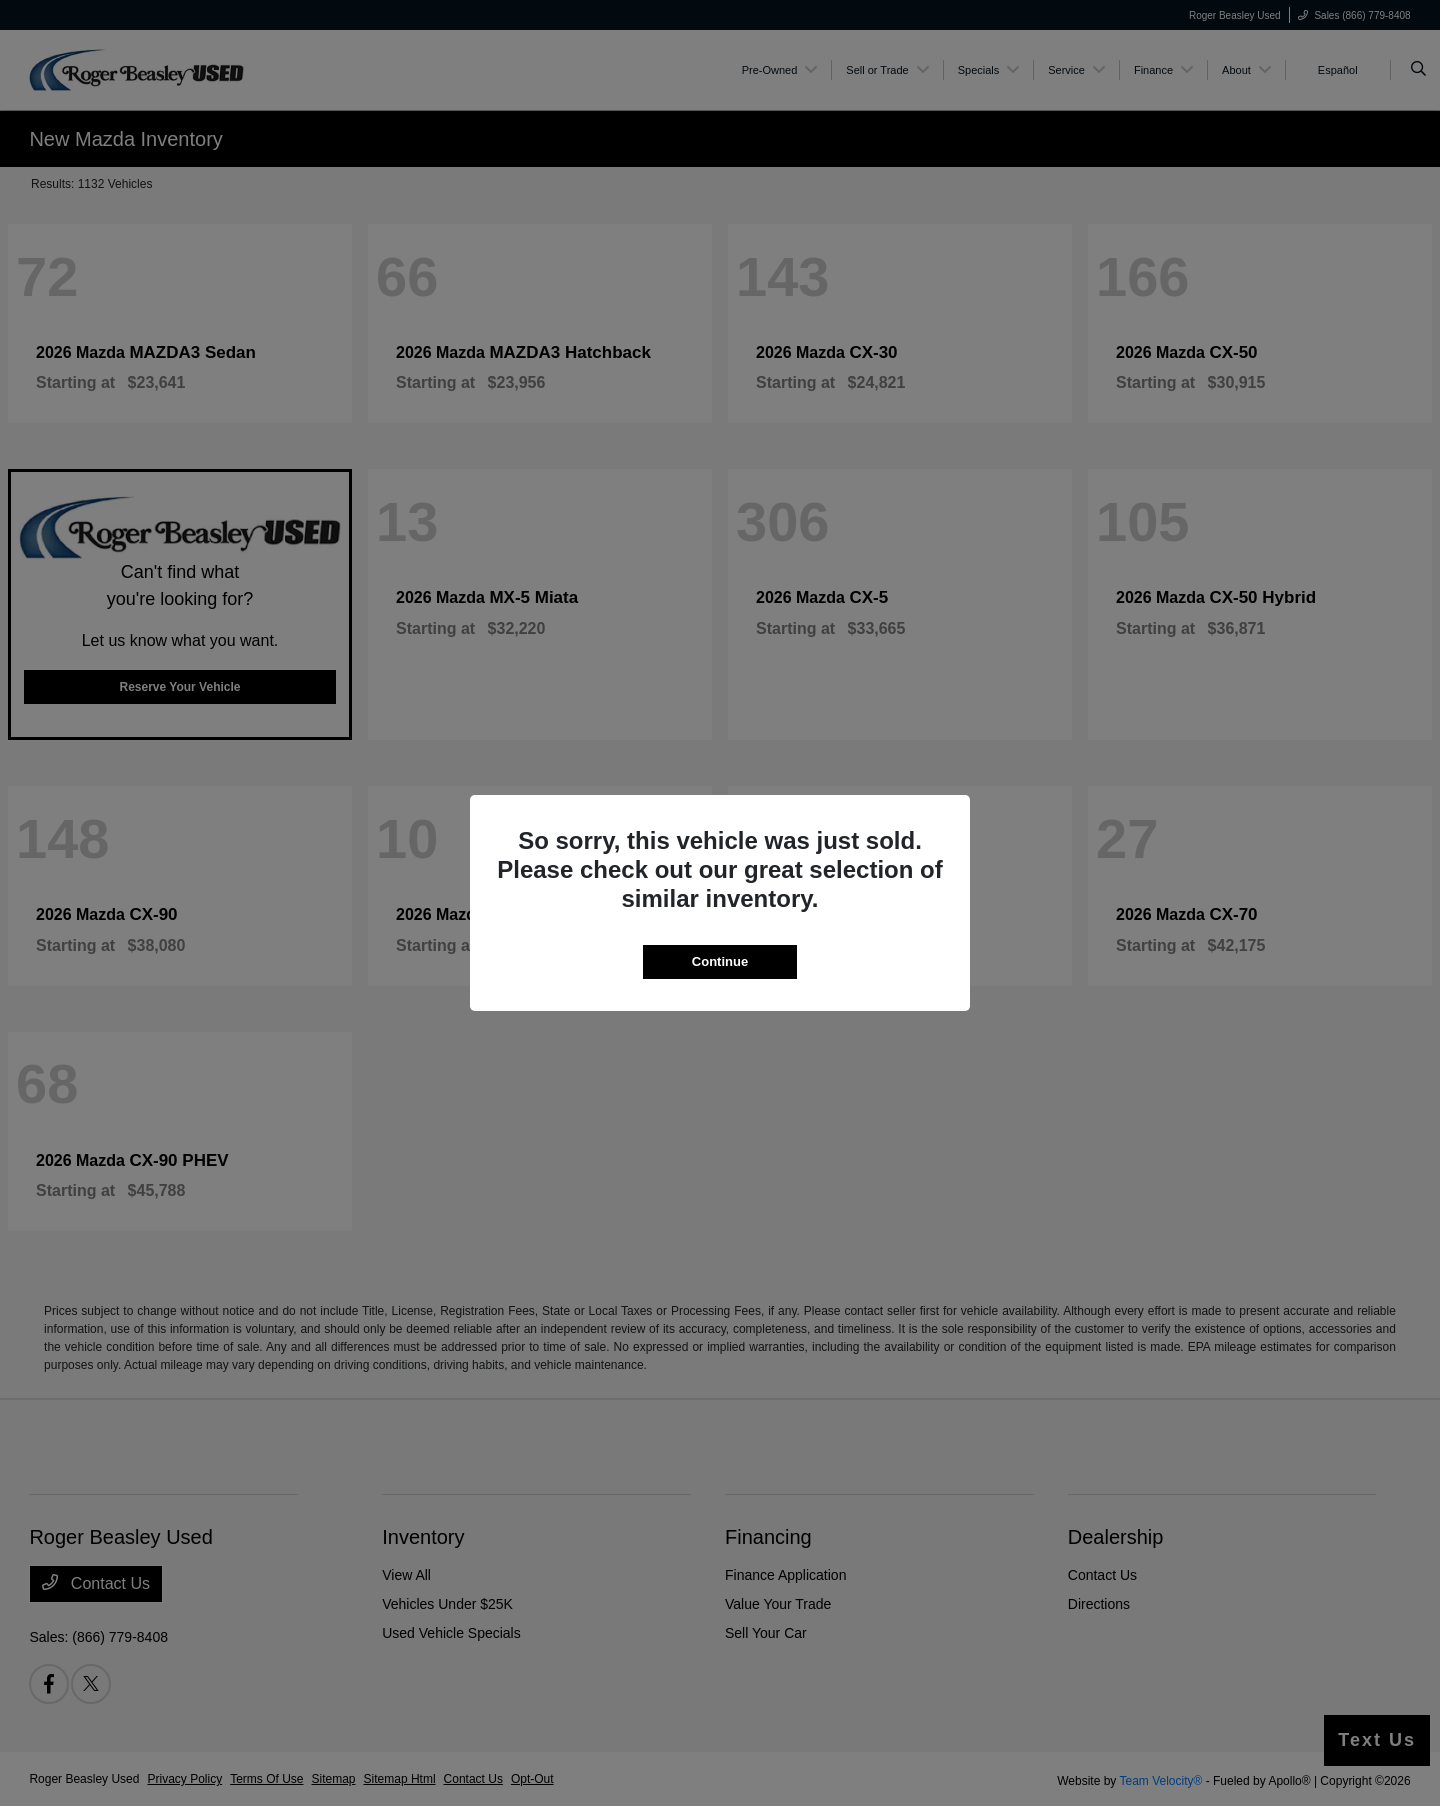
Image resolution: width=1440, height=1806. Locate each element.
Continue (720, 961)
